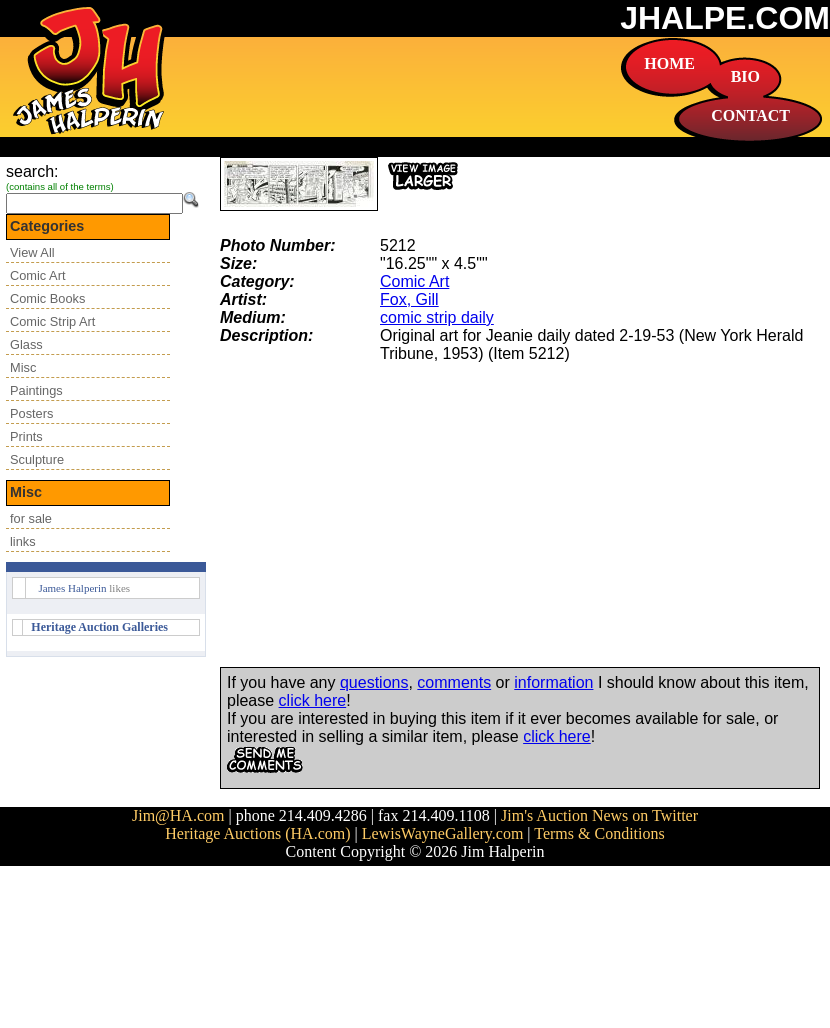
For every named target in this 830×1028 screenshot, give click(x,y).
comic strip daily (437, 317)
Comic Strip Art (52, 321)
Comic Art (37, 275)
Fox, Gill (409, 299)
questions (374, 682)
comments (454, 682)
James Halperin (72, 588)
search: (32, 171)
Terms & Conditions (599, 833)
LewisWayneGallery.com (443, 833)
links (23, 541)
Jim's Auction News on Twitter (599, 815)
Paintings (36, 390)
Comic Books (47, 298)
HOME (669, 63)
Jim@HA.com (178, 815)
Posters (31, 413)
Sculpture (37, 459)
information (553, 682)
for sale (31, 518)
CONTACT (750, 115)
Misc (23, 367)
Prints (26, 436)
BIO (745, 76)
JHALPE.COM (725, 18)
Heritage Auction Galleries (99, 627)
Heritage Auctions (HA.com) (257, 833)
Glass (26, 344)
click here (313, 700)
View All (32, 252)
